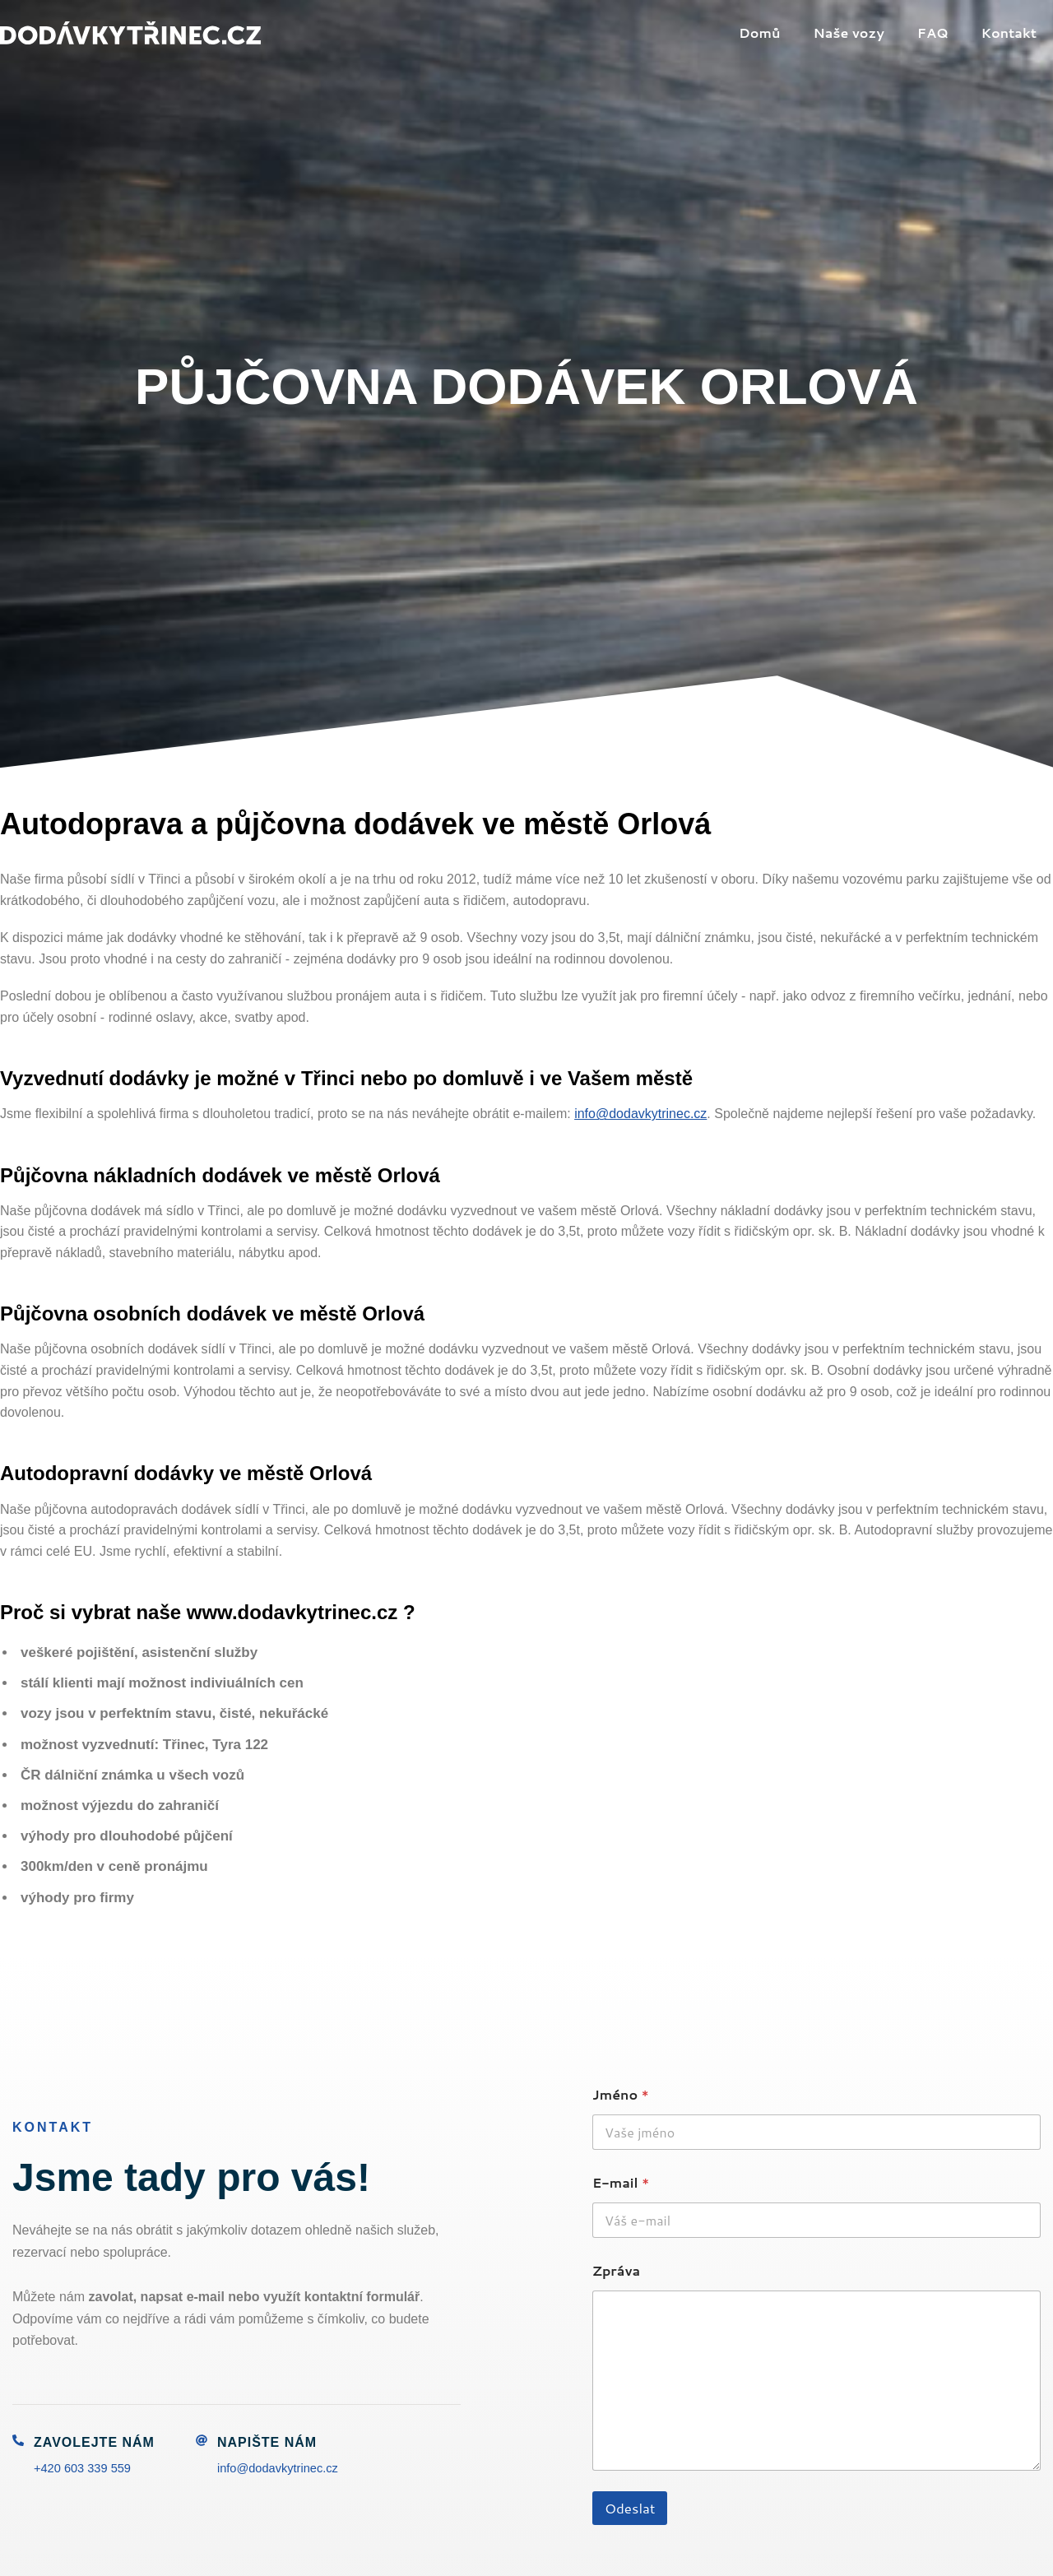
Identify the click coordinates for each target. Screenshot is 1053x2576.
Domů (783, 32)
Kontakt (1012, 32)
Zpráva (616, 2270)
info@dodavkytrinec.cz (640, 1114)
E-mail (620, 2182)
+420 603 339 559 (87, 2468)
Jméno (620, 2094)
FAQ (942, 32)
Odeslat (630, 2508)
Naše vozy (864, 32)
